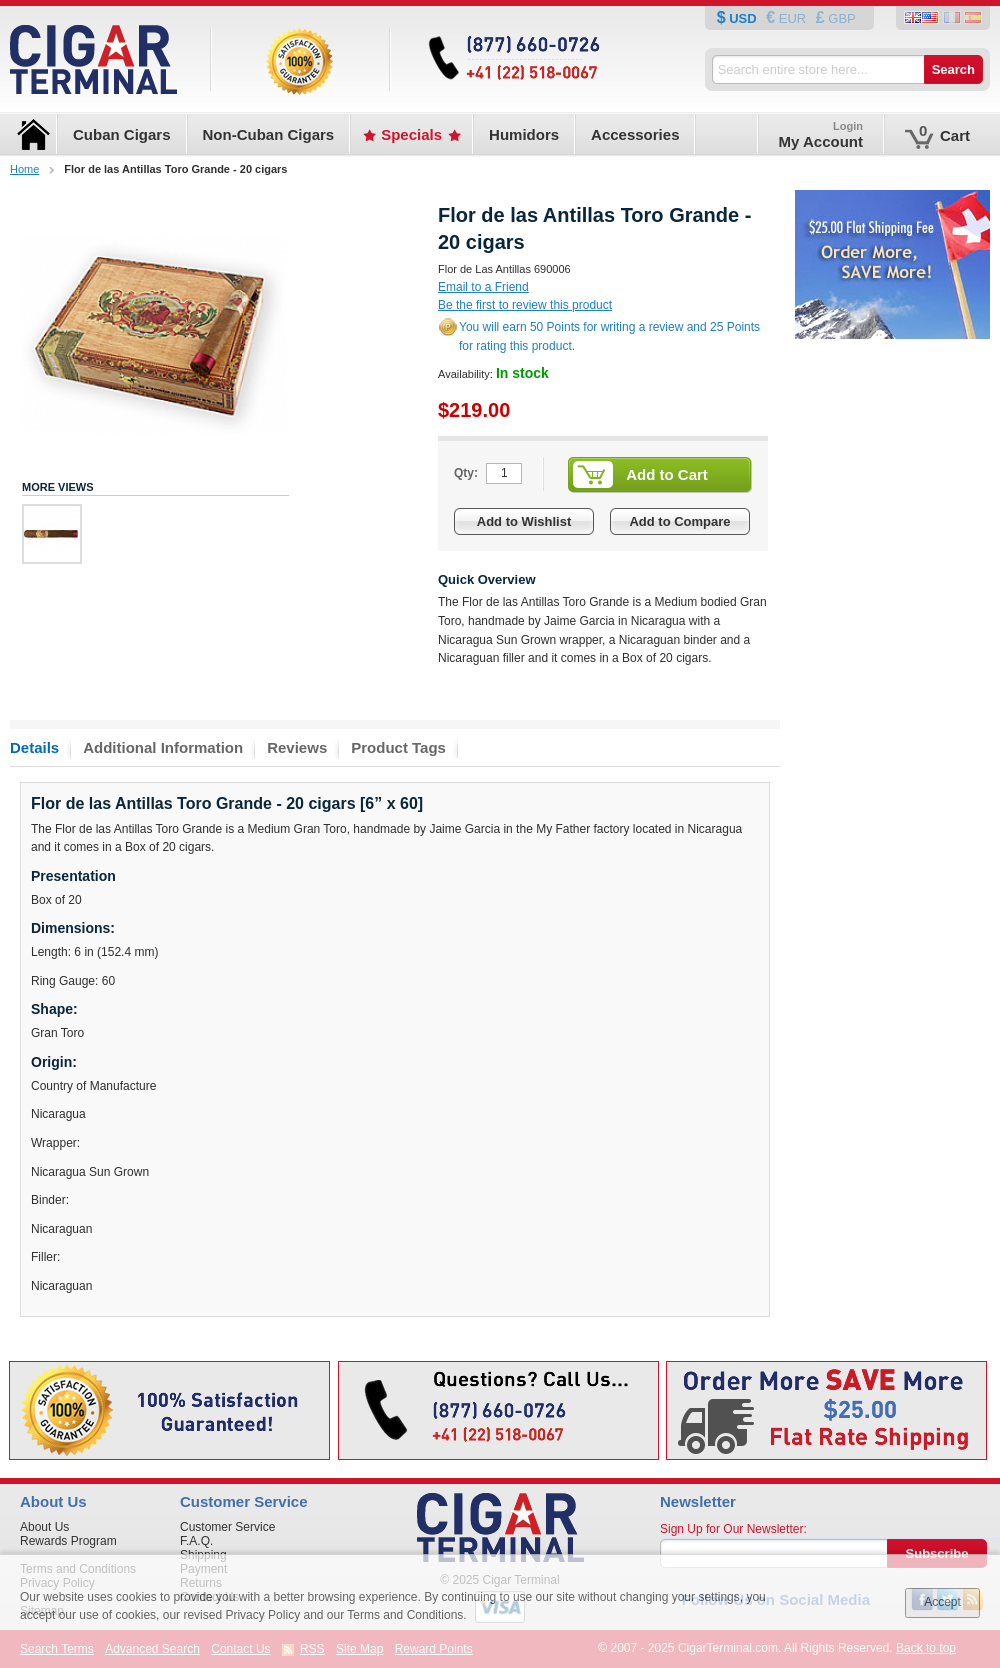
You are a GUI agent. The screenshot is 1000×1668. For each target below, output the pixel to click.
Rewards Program (68, 1541)
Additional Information (163, 747)
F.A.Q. (196, 1541)
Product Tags (398, 747)
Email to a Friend (483, 287)
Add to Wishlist (524, 521)
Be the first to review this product (525, 305)
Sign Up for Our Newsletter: (733, 1529)
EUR (792, 18)
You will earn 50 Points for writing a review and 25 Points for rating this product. (609, 336)
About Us (44, 1527)
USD (743, 18)
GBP (840, 18)
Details (34, 747)
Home (24, 169)
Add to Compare (679, 521)
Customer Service (227, 1527)
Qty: (466, 473)
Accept (942, 1602)
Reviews (297, 747)
